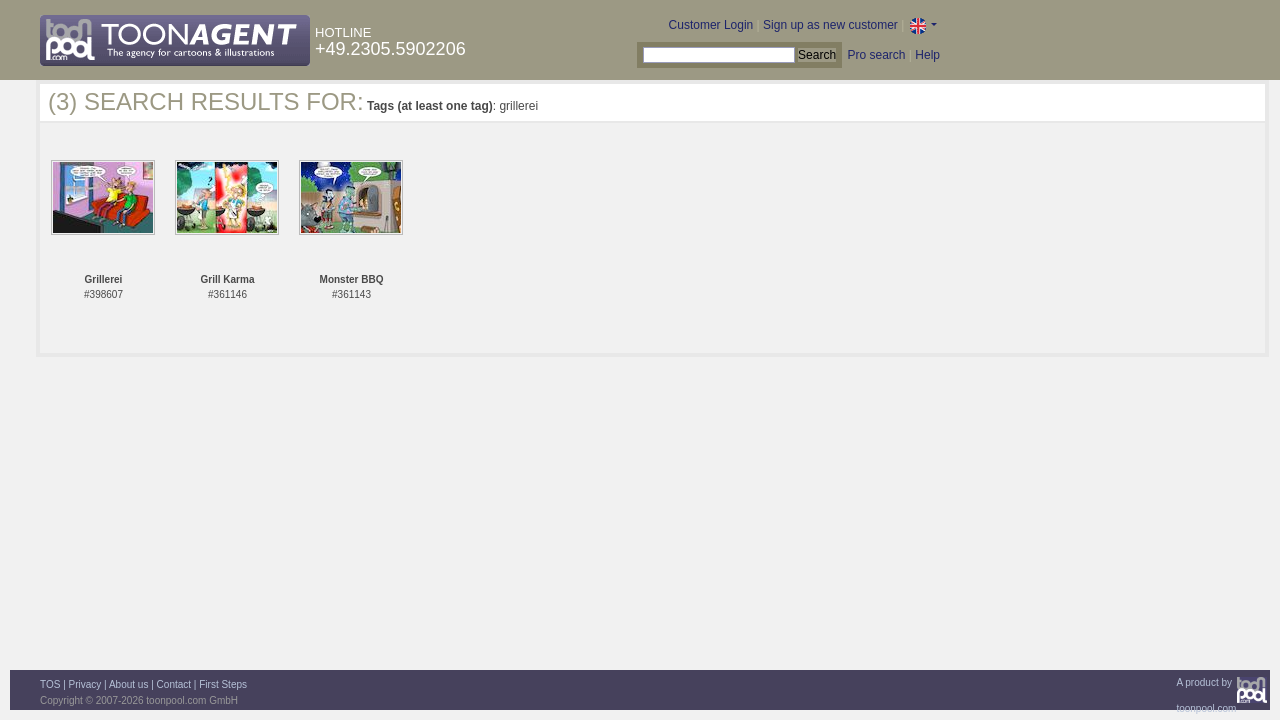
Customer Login (711, 25)
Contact (174, 684)
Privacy (85, 684)
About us (128, 684)
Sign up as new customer (830, 25)
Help (927, 55)
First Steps (223, 684)
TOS (50, 684)
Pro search (876, 55)
